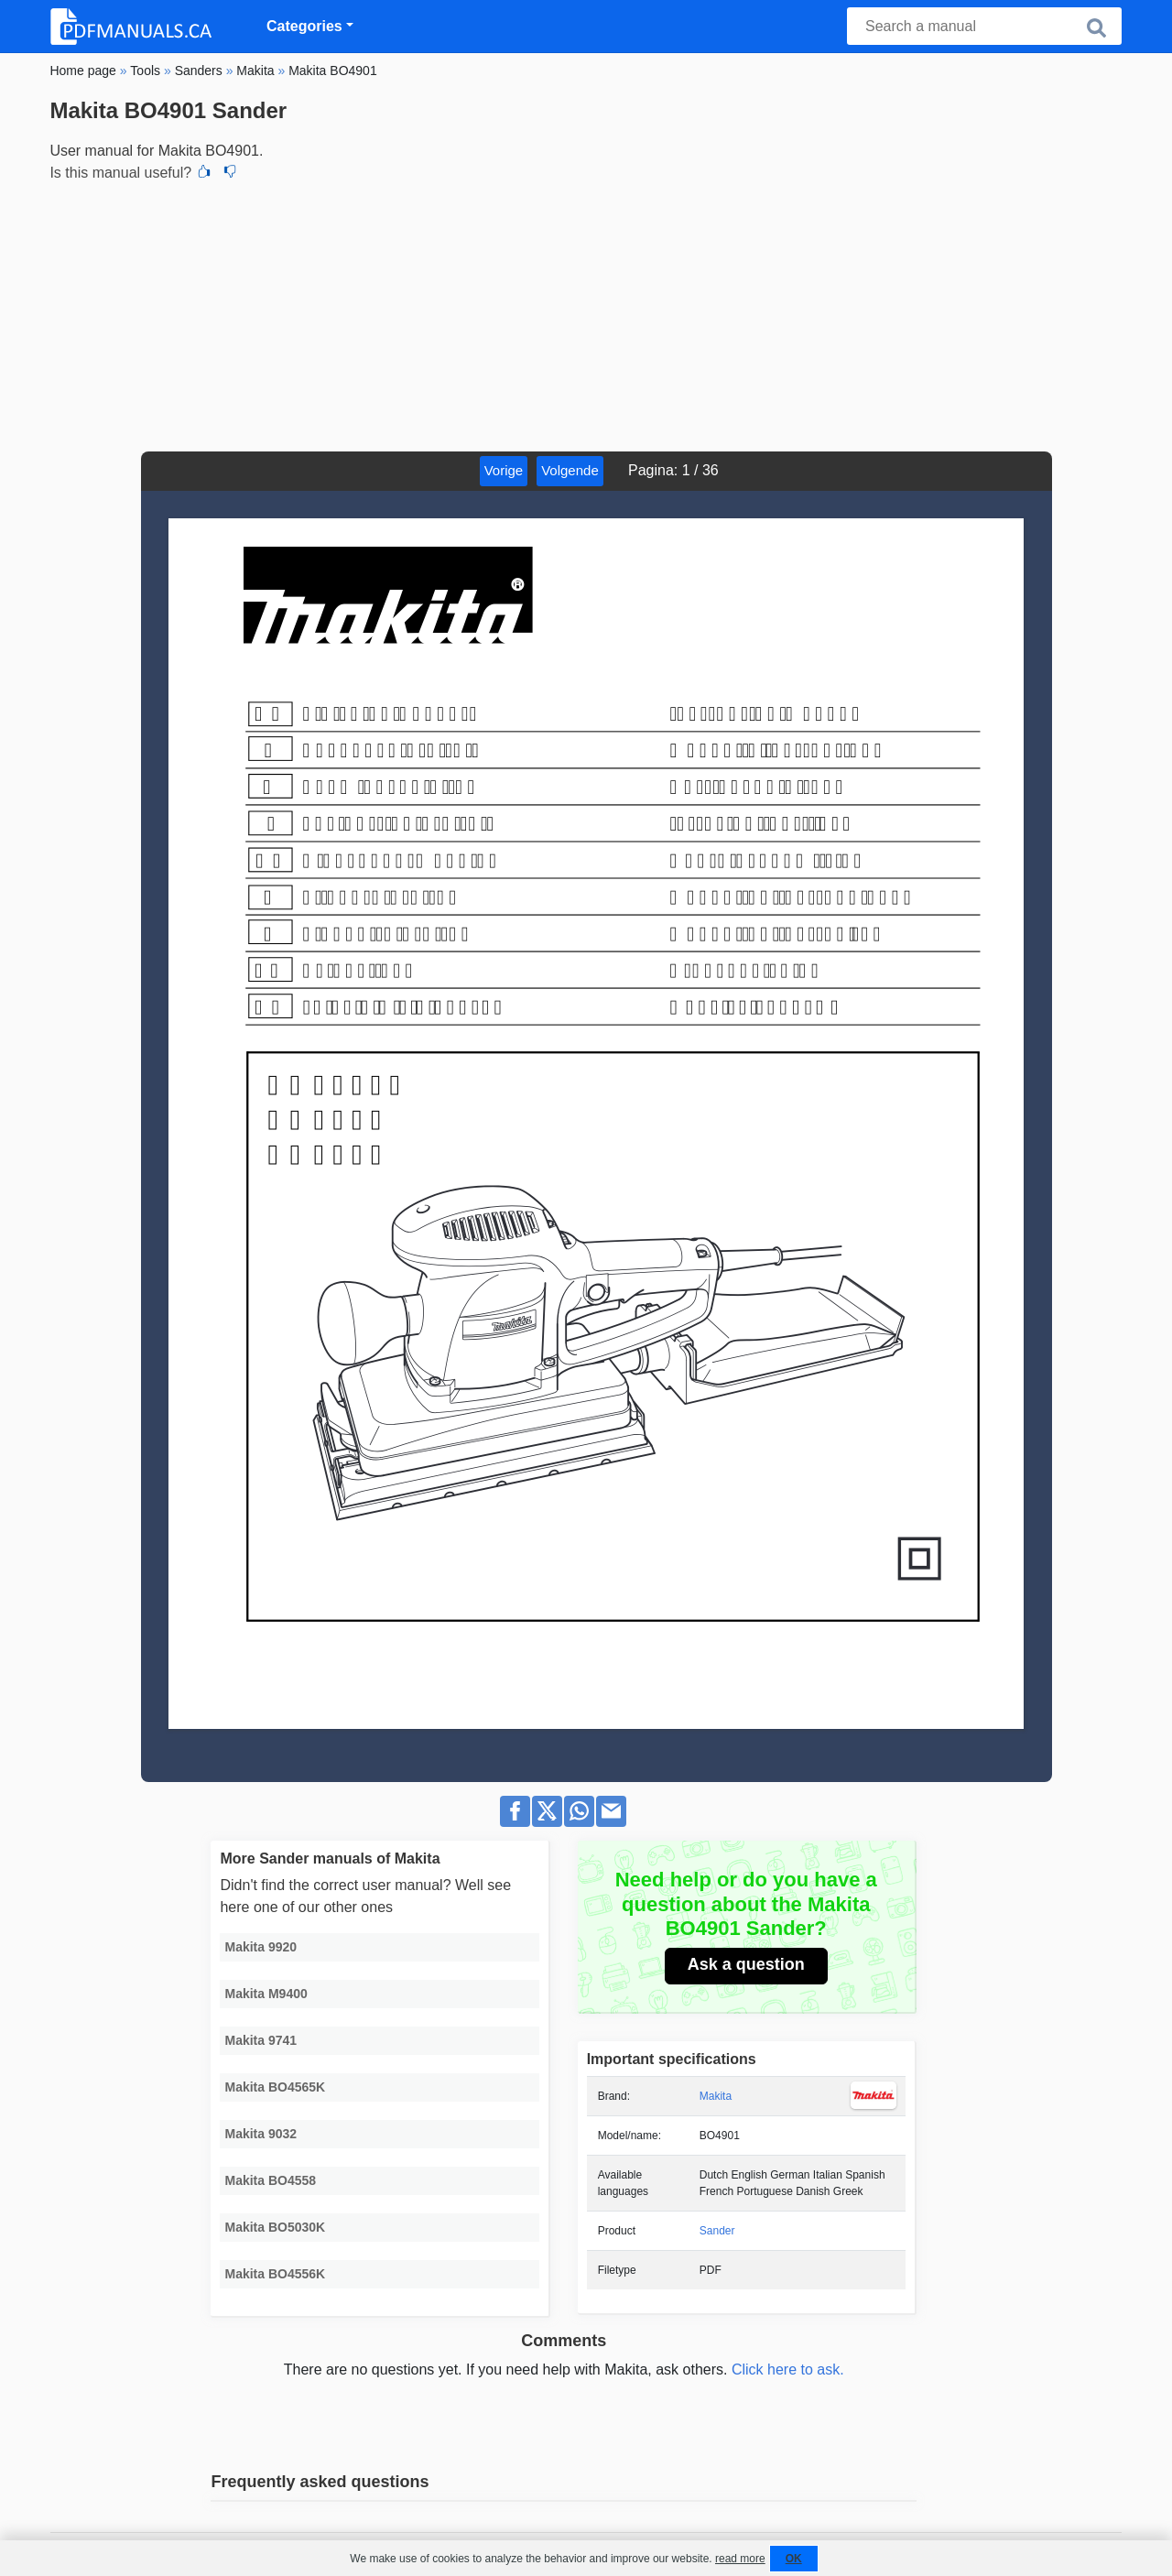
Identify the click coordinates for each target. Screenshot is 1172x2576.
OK (794, 2558)
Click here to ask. (788, 2369)
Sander (717, 2230)
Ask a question (746, 1964)
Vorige (504, 470)
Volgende (570, 470)
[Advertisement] (585, 314)
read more (740, 2558)
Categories (304, 26)
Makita (716, 2096)
